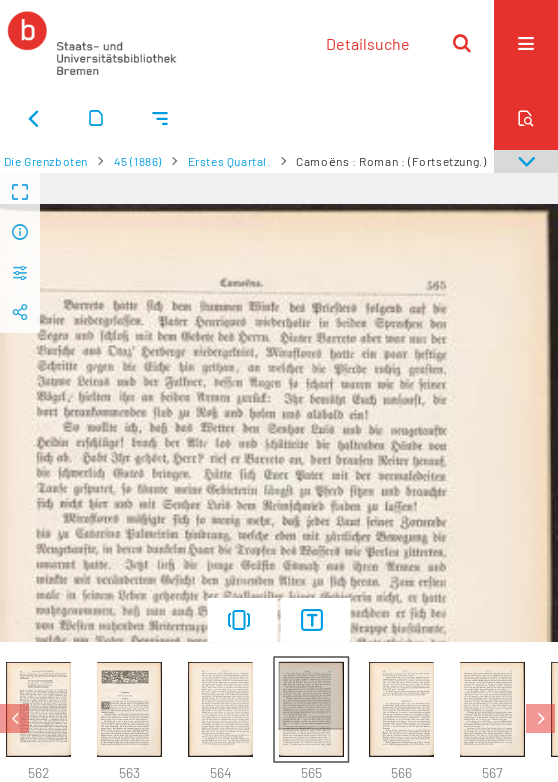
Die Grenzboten (46, 161)
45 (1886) (138, 161)
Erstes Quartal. (229, 161)
